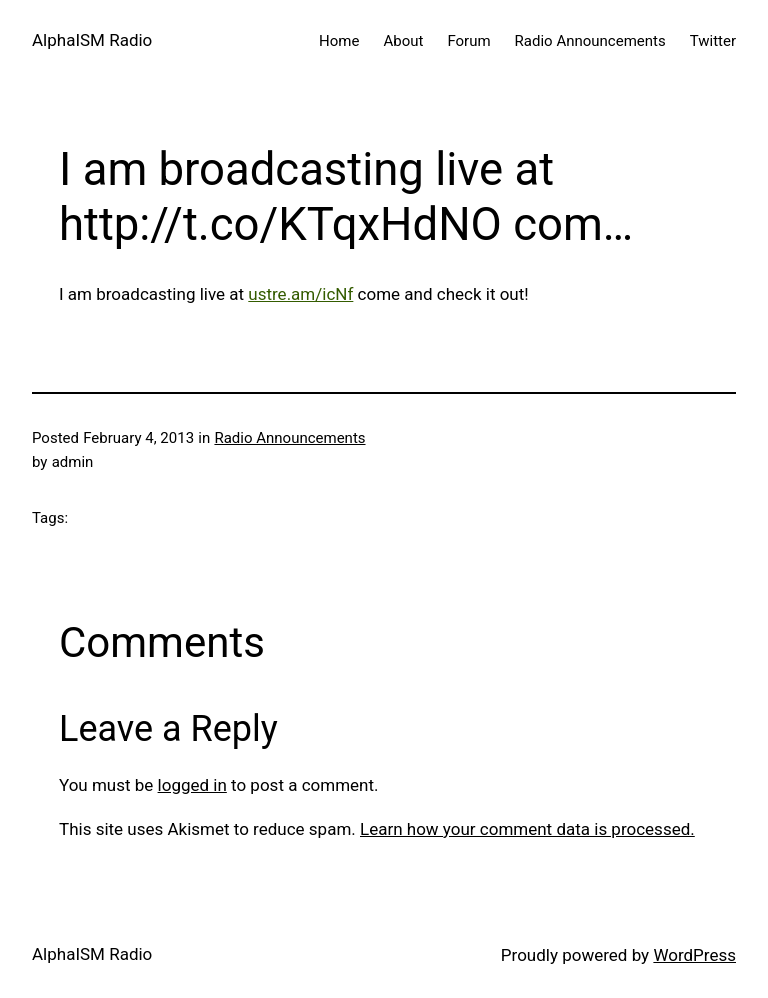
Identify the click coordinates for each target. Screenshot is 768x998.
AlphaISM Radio (92, 40)
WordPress (694, 955)
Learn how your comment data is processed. (527, 829)
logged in (192, 785)
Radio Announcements (289, 438)
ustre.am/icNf (300, 294)
